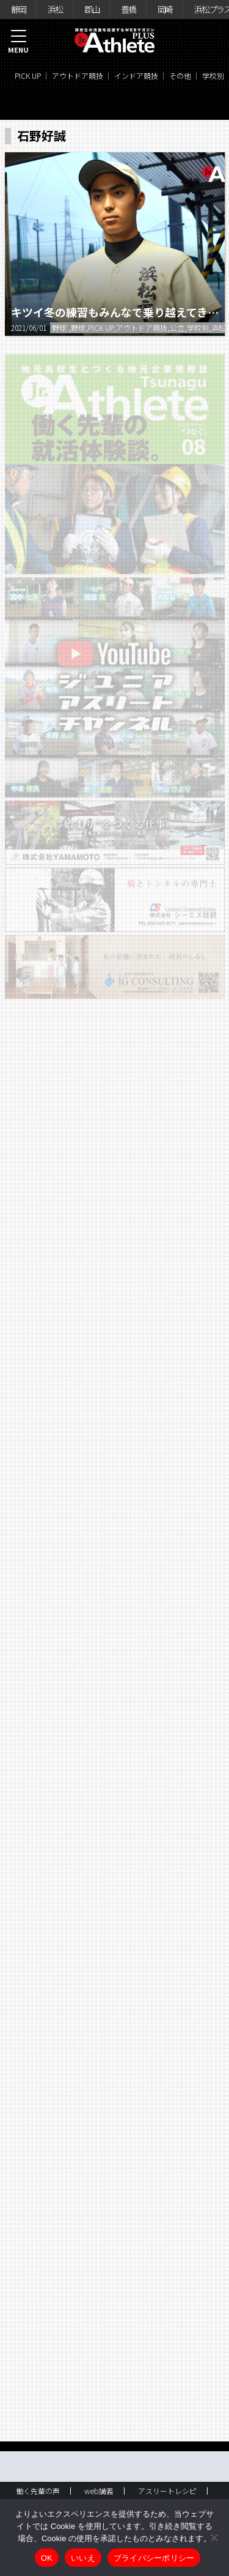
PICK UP (28, 75)
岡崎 (165, 9)
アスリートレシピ (167, 2490)
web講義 (99, 2490)
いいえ (83, 2558)
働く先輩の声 (38, 2490)
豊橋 (128, 9)
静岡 (18, 9)
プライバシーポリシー (154, 2558)
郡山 (91, 9)
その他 (180, 75)
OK (47, 2558)
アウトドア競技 (77, 75)
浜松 (55, 9)
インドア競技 (136, 75)
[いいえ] (214, 2537)
